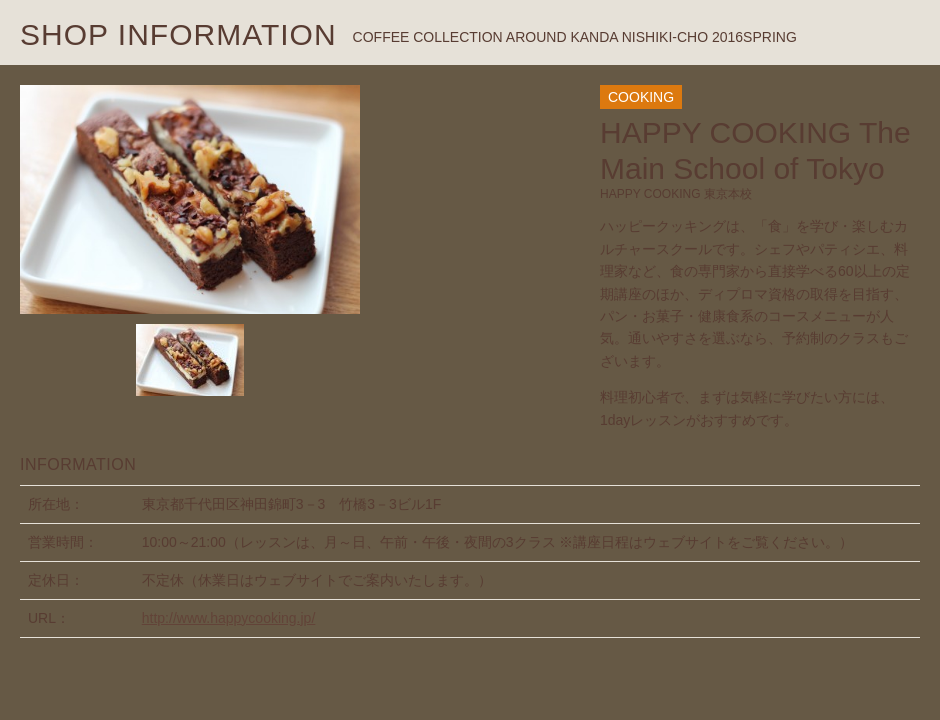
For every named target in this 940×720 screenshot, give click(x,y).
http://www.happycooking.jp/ (229, 618)
